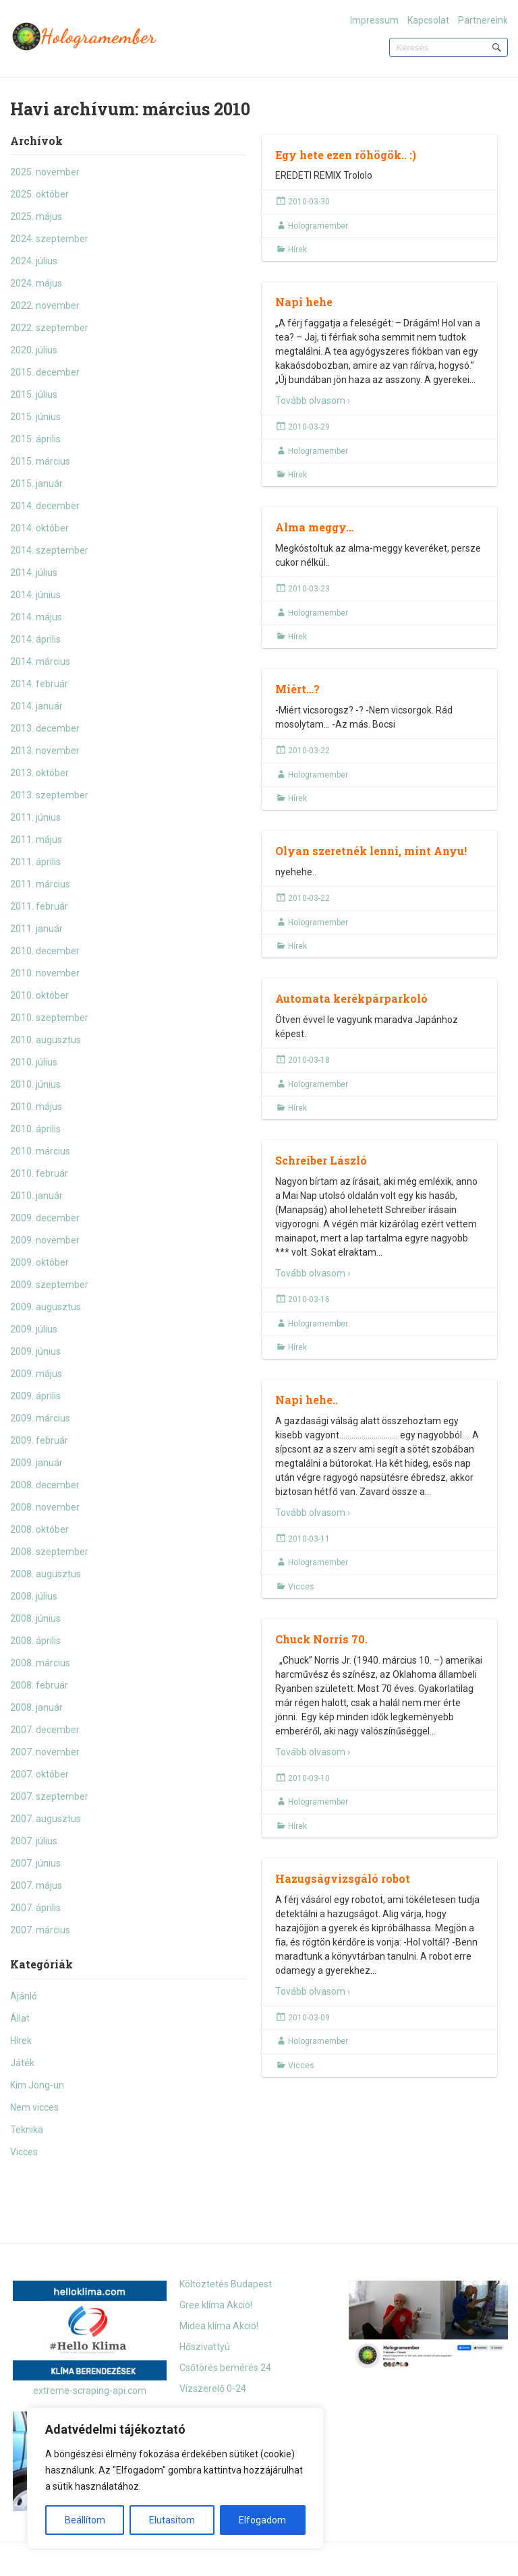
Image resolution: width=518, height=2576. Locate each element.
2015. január (36, 483)
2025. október (39, 194)
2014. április (35, 639)
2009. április (35, 1396)
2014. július (33, 572)
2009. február (39, 1440)
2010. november (45, 973)
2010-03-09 (309, 2017)
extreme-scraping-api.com (89, 2390)
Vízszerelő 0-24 (212, 2388)
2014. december (45, 505)
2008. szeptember (49, 1551)
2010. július (33, 1062)
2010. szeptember (49, 1017)
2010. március (40, 1151)
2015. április (35, 439)
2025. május (36, 216)
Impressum (374, 20)
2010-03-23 (309, 588)
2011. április (35, 861)
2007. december (45, 1729)
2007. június (35, 1863)
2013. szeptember (49, 795)
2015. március (40, 461)
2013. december (45, 728)
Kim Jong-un (37, 2085)
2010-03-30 (309, 201)
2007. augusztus (45, 1818)
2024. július (33, 261)
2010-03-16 (309, 1299)
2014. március (40, 661)
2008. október (39, 1529)
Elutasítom (172, 2520)
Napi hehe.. (306, 1400)
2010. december (45, 950)
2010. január (36, 1195)
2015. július (33, 394)
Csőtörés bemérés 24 (225, 2367)
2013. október (39, 772)
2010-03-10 (309, 1778)
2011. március (40, 884)
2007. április (35, 1907)
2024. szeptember (49, 238)
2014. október (39, 528)
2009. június (35, 1351)
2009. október (39, 1262)
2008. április (35, 1640)
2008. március (40, 1663)
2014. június (35, 594)
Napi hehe (304, 302)
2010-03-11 (309, 1539)
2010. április (35, 1128)
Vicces (24, 2151)
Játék (22, 2062)
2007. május (36, 1885)
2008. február (39, 1685)
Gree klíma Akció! (215, 2305)
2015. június (35, 416)
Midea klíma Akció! (218, 2325)
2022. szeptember (49, 327)
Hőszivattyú (204, 2346)
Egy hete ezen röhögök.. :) (345, 155)
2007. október (39, 1774)
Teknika (26, 2129)
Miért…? (297, 689)
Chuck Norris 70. (321, 1639)
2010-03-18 (309, 1060)
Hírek (21, 2040)
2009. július (33, 1329)
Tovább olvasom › (312, 400)
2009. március (40, 1418)
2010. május (36, 1106)
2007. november (45, 1752)
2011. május (36, 839)
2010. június (35, 1084)
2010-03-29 (309, 427)
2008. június (35, 1618)
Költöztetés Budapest (225, 2284)
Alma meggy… (314, 527)
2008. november (45, 1507)
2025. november (45, 172)
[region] (175, 2478)
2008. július (33, 1596)
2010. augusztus (45, 1039)
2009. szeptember (49, 1284)
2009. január (36, 1462)
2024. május (36, 283)
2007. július (33, 1841)
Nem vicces (34, 2107)
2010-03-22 (309, 750)
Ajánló (23, 1996)
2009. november (45, 1240)
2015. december (45, 372)
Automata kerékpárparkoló (351, 998)
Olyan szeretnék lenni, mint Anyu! (371, 851)
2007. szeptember (49, 1796)
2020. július (33, 350)
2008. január (36, 1707)
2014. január (36, 706)
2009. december (45, 1217)
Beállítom (85, 2520)
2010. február (39, 1173)
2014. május (36, 617)
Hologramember (318, 226)
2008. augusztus (45, 1574)
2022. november (45, 305)
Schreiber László (321, 1160)
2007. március (40, 1930)
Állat (20, 2018)
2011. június (35, 817)
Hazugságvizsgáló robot (342, 1878)
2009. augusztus (45, 1306)
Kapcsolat (428, 20)
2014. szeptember (49, 550)
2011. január (36, 928)
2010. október (39, 995)
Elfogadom (262, 2520)
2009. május (36, 1373)
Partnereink (483, 20)
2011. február (39, 906)
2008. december (45, 1485)
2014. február (39, 683)
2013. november (45, 750)
